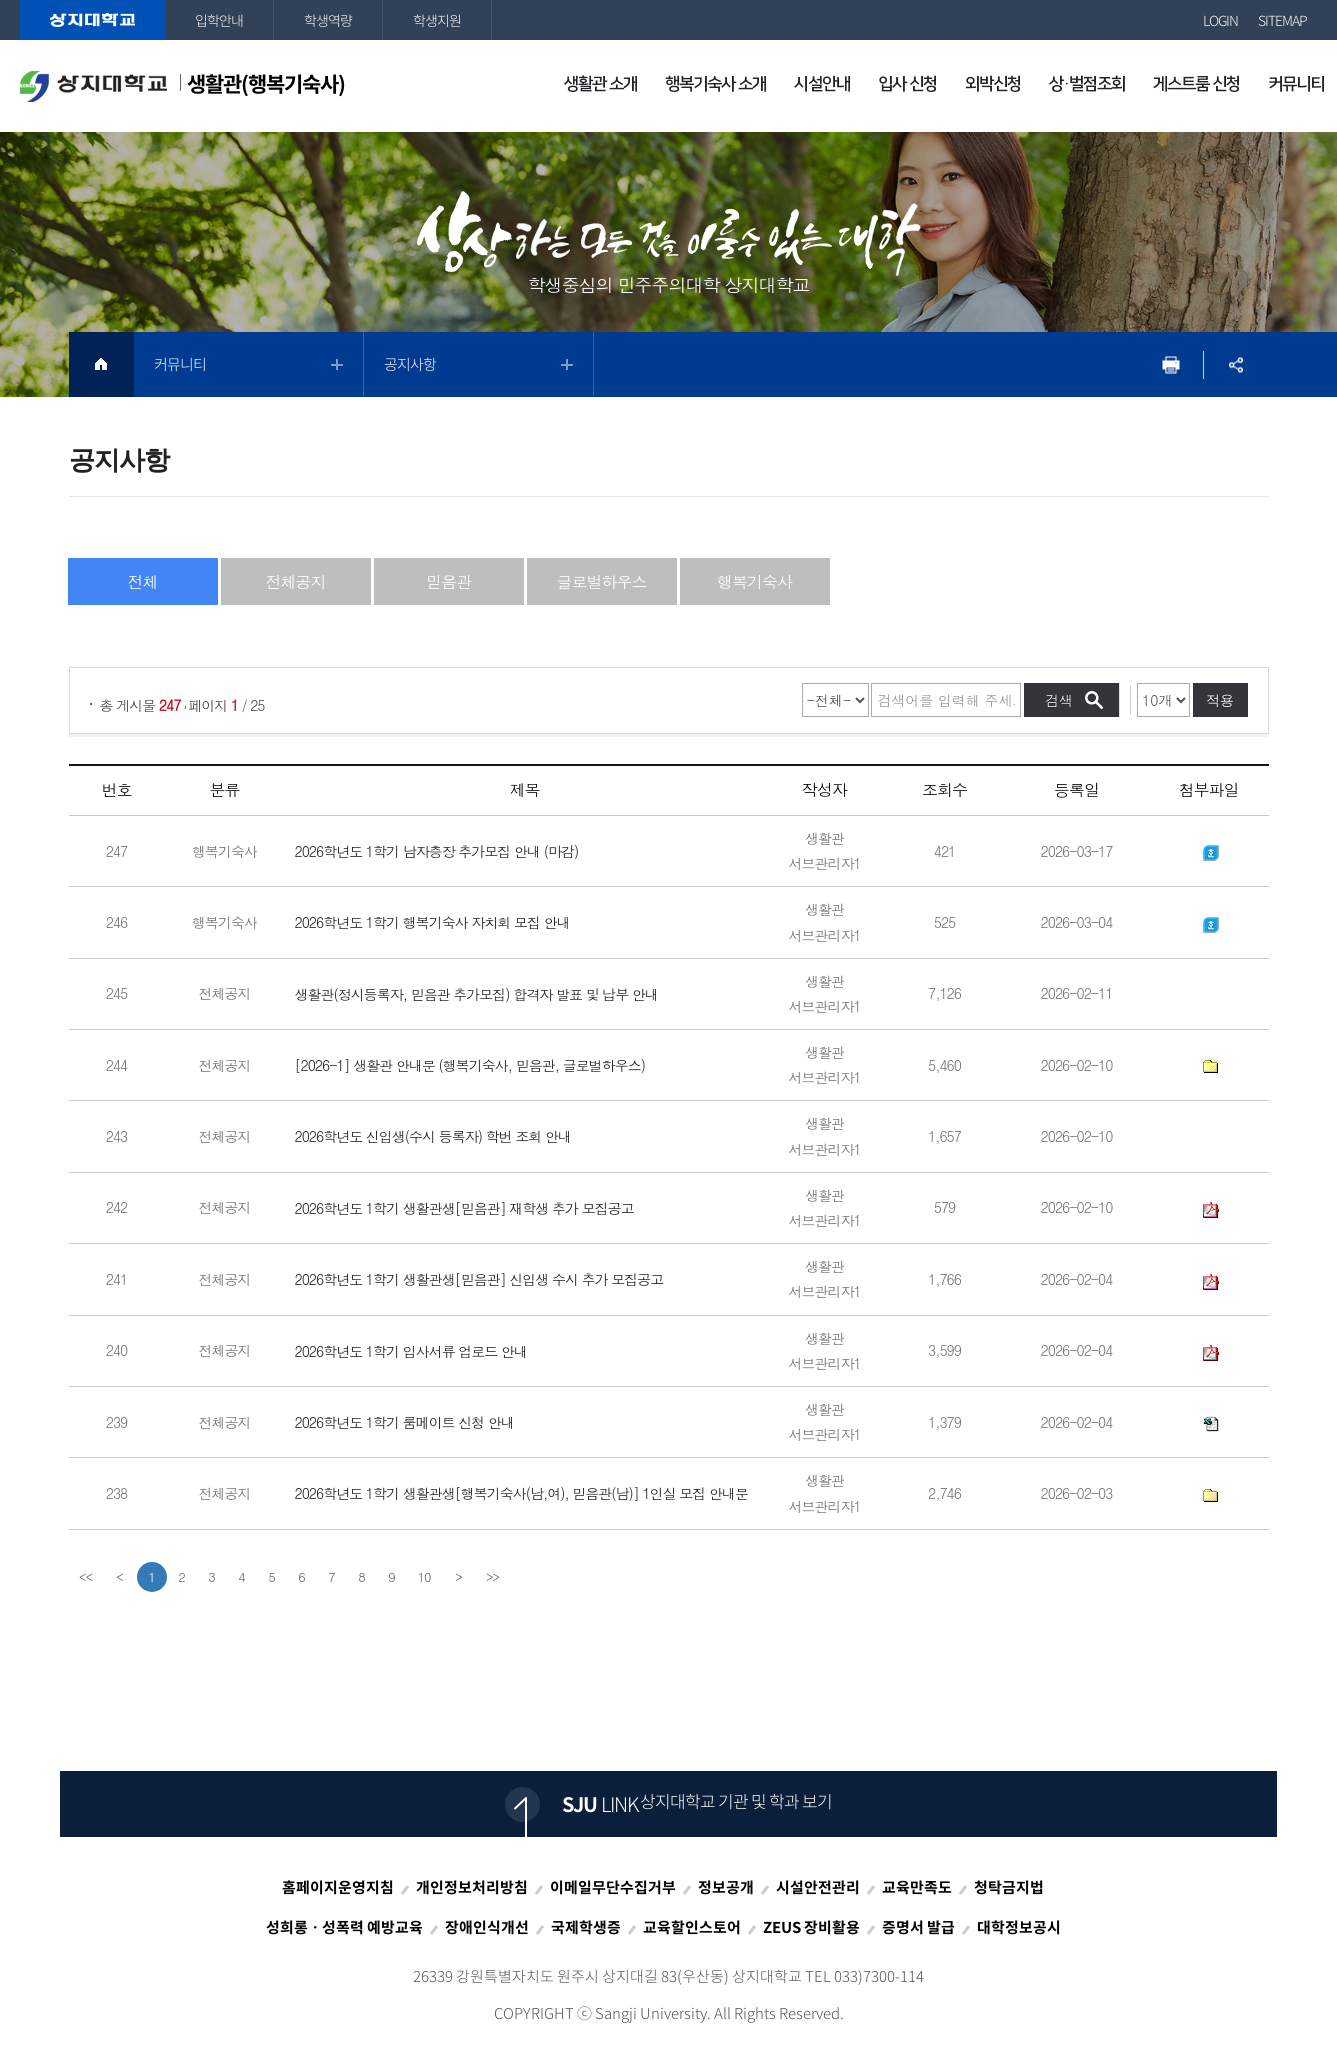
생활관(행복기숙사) (182, 85)
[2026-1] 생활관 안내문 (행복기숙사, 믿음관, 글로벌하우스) (470, 1065)
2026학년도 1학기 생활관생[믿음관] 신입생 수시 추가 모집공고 (479, 1280)
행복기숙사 (754, 581)
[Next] (458, 1577)
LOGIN (1220, 20)
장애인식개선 (487, 1927)
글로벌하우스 (602, 581)
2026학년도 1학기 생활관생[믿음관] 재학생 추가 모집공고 (464, 1208)
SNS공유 (1236, 364)
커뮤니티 (180, 364)
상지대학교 (92, 20)
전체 (143, 581)
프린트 (1171, 364)
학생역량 (328, 20)
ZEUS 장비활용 (811, 1927)
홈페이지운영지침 (338, 1887)
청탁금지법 (1009, 1887)
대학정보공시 (1019, 1927)
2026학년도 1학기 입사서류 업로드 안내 (411, 1351)
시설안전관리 (818, 1887)
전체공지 (296, 581)
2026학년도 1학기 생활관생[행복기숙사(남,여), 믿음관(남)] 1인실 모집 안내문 (522, 1494)
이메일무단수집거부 (613, 1887)
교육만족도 (917, 1887)
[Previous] (120, 1577)
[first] (86, 1577)
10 (424, 1576)
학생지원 (437, 20)
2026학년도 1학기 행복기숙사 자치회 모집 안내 (432, 923)
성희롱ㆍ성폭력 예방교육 (344, 1927)
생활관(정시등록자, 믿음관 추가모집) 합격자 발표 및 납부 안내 (476, 994)
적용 (1220, 700)
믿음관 (448, 581)
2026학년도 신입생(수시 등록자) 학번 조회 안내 (433, 1137)
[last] (492, 1577)
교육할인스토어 (692, 1927)
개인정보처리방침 (472, 1887)
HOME (101, 364)
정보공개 (726, 1887)
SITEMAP (1282, 20)
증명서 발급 (918, 1927)
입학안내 (219, 20)
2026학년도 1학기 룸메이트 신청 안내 (405, 1422)
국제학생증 (586, 1927)
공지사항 (410, 364)
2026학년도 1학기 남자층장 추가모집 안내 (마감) (437, 851)
